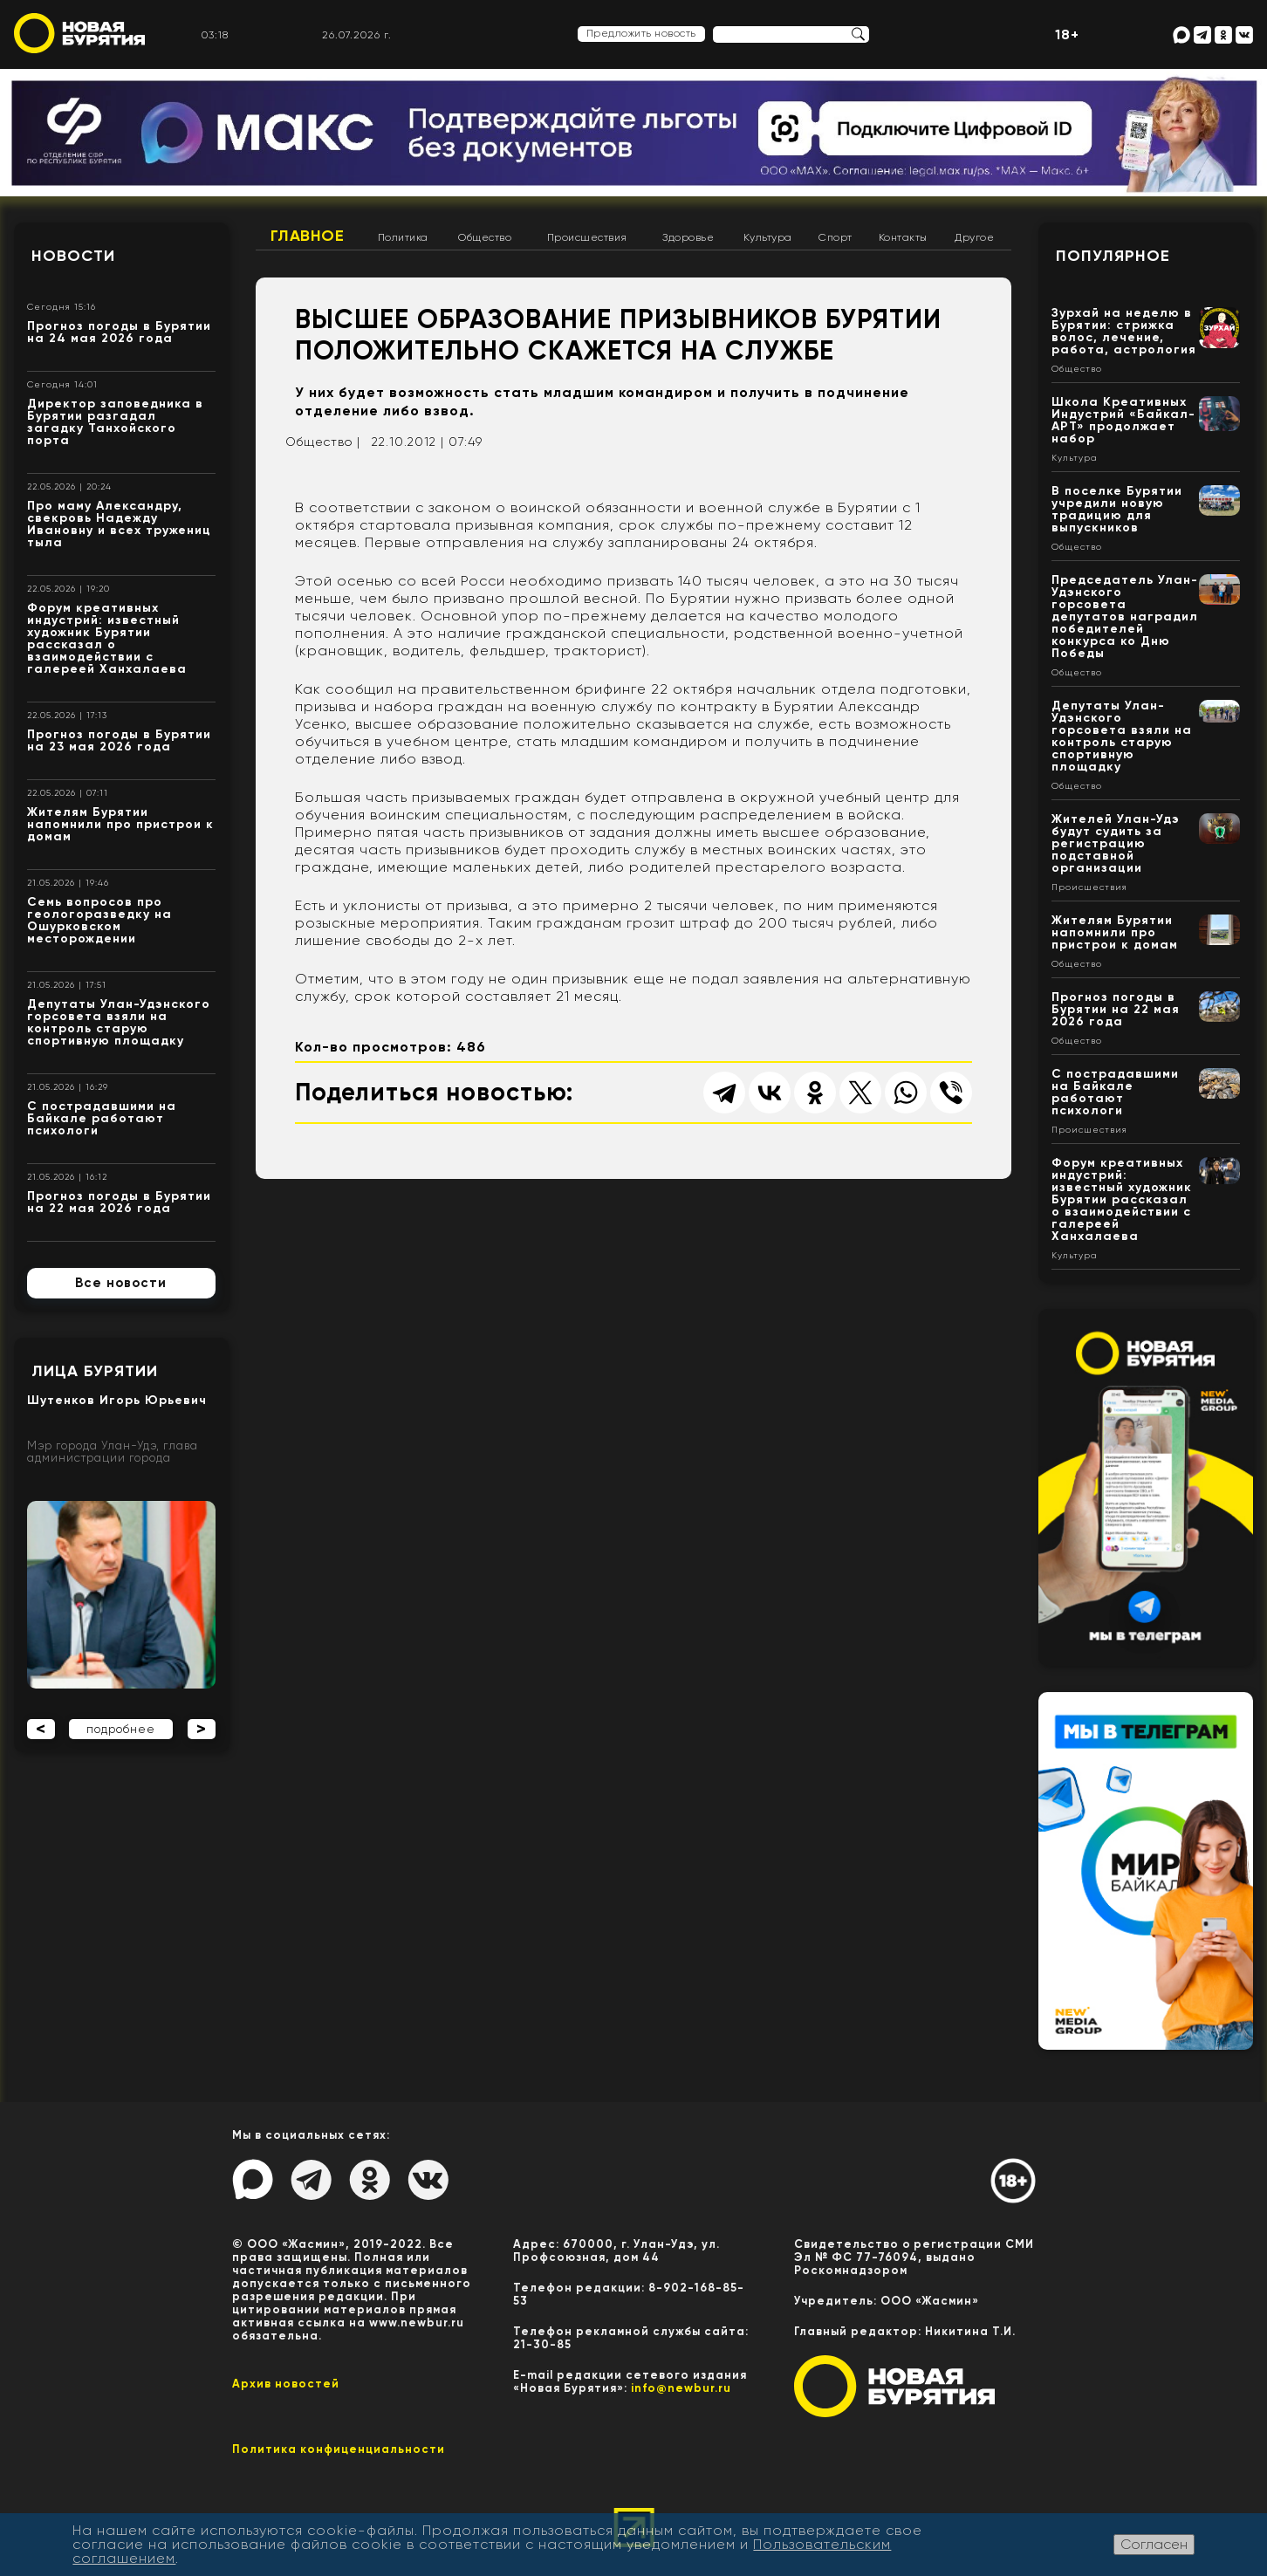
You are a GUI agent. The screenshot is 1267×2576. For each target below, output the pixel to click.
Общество (484, 237)
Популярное (1113, 255)
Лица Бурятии (94, 1370)
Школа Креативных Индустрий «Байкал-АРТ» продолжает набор (1123, 420)
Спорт (835, 237)
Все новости (121, 1283)
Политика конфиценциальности (338, 2449)
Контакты (903, 237)
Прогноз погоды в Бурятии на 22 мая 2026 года (119, 1202)
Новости (73, 255)
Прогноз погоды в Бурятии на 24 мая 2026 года (119, 332)
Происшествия (587, 237)
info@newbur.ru (681, 2387)
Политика (403, 237)
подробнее (120, 1729)
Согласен (1154, 2544)
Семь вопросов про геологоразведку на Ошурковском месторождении (99, 920)
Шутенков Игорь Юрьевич (117, 1400)
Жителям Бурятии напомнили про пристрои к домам (120, 824)
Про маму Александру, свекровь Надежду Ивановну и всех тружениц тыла (119, 524)
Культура (767, 237)
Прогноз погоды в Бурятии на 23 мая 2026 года (119, 740)
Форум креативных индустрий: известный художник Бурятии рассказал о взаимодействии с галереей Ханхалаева (107, 638)
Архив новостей (285, 2383)
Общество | (322, 442)
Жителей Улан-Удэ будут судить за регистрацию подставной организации (1115, 843)
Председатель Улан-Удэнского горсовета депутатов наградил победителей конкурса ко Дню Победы (1124, 616)
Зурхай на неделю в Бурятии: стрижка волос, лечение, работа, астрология (1123, 331)
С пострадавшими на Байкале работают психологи (101, 1118)
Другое (974, 237)
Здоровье (688, 237)
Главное (308, 235)
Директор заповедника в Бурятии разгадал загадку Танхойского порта (115, 422)
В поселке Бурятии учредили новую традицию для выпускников (1116, 509)
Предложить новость (641, 33)
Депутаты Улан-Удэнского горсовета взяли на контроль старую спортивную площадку (118, 1022)
